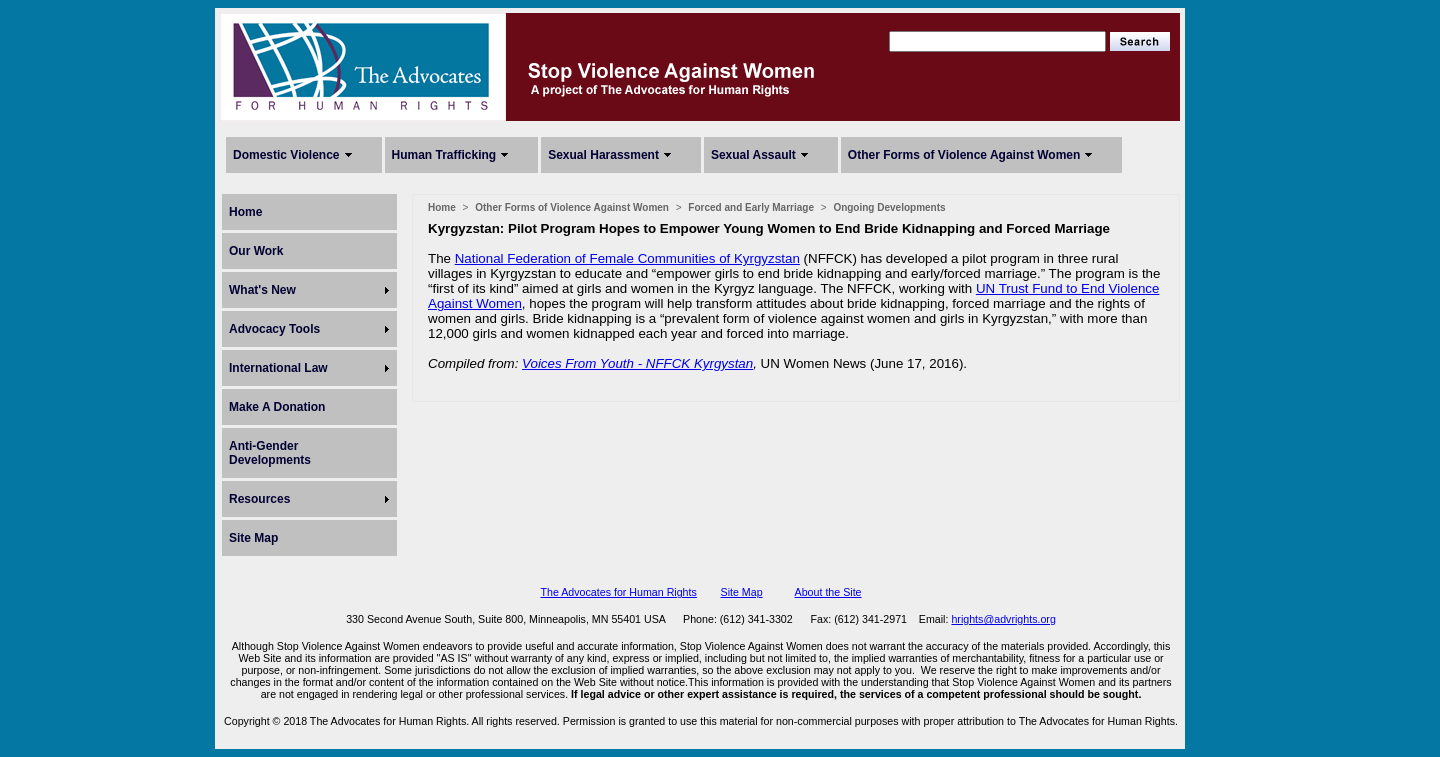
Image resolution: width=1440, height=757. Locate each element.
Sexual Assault (753, 155)
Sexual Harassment (603, 155)
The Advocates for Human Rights (618, 592)
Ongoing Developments (889, 207)
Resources (259, 499)
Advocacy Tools (274, 329)
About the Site (828, 592)
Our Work (256, 251)
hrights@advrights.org (1003, 619)
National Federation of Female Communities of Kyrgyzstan (627, 258)
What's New (262, 290)
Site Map (253, 538)
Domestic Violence (286, 155)
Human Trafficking (444, 155)
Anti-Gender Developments (270, 453)
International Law (278, 368)
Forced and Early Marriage (751, 207)
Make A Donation (277, 407)
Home (245, 212)
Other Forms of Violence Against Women (964, 155)
